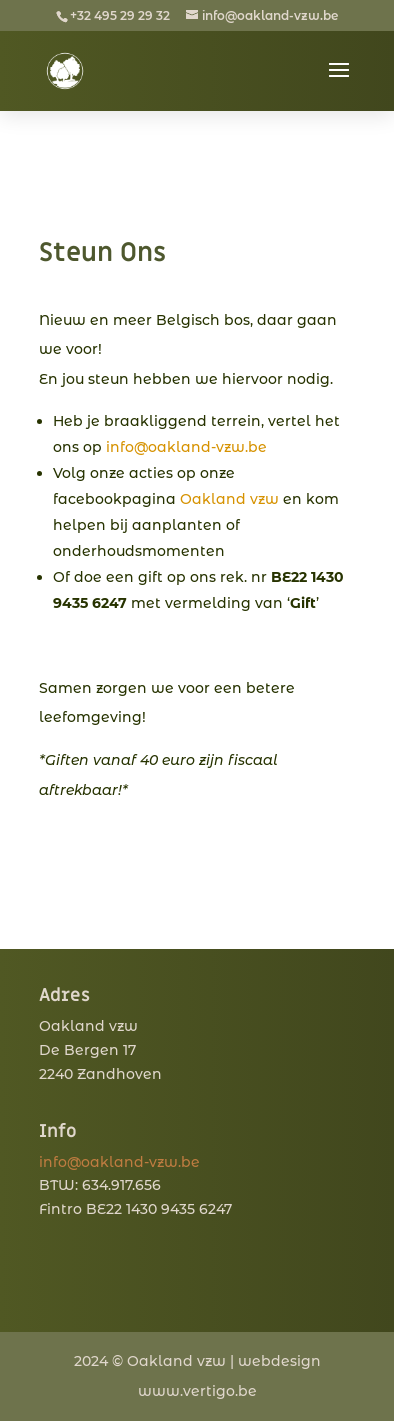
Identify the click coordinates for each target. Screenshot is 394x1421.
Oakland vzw (229, 499)
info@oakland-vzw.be (186, 447)
